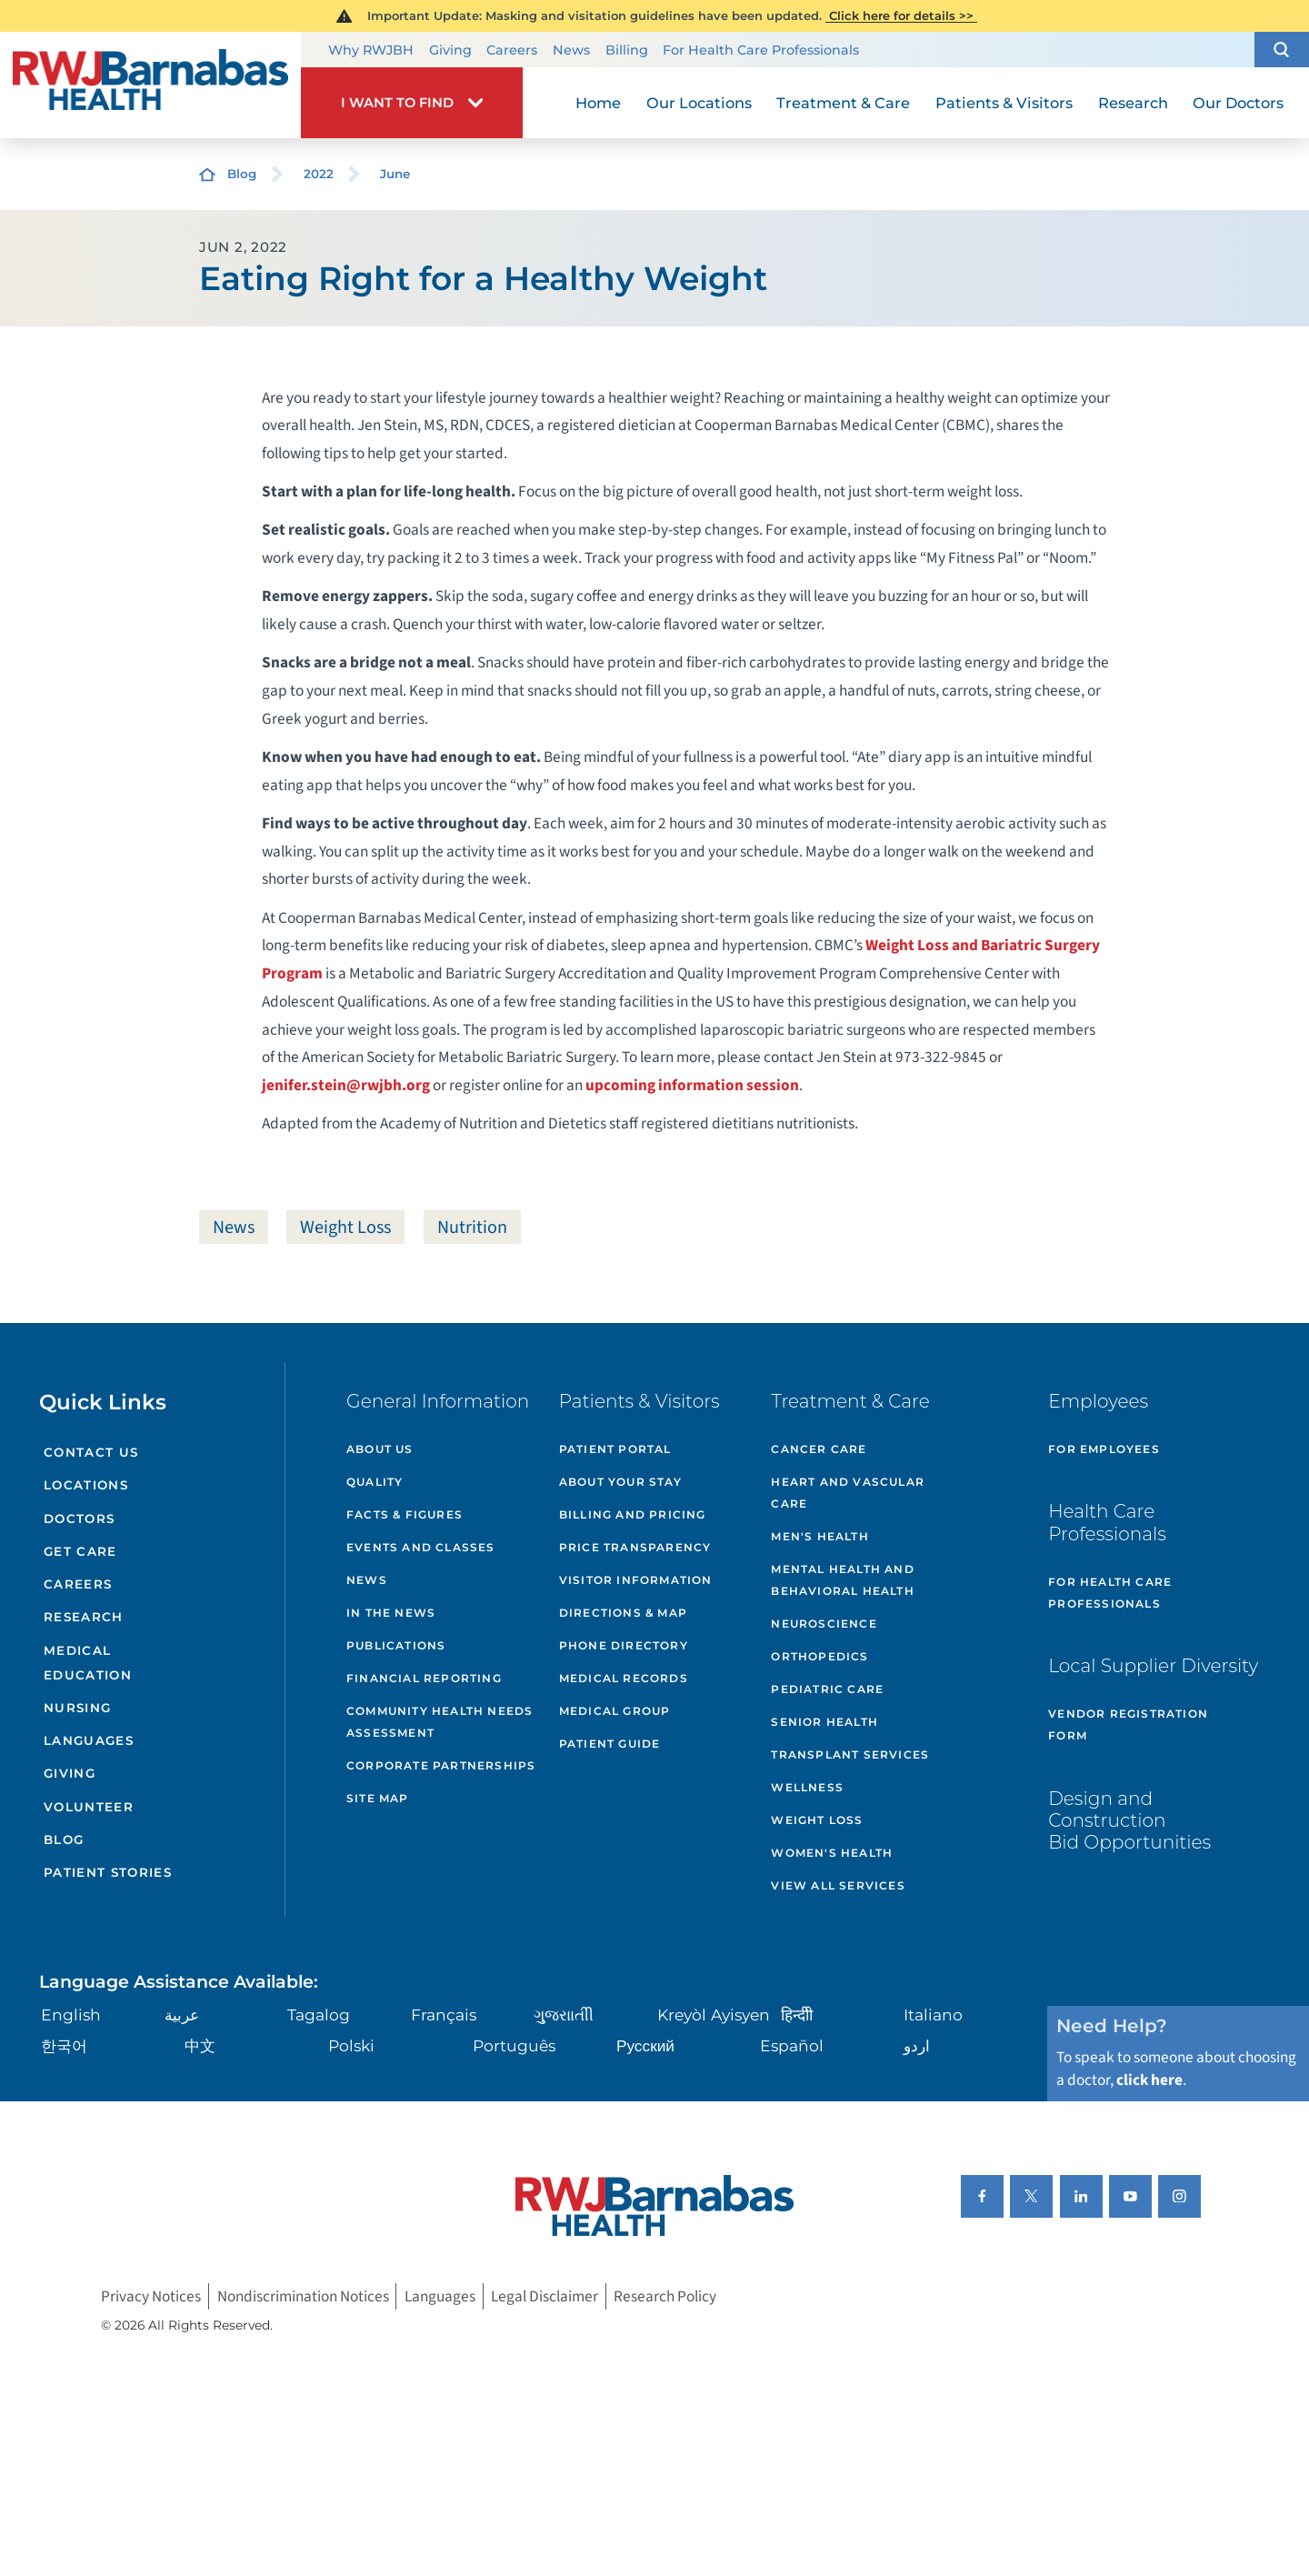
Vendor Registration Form (1128, 1724)
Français (443, 2014)
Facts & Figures (404, 1514)
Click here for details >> (901, 15)
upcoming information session (692, 1085)
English (71, 2014)
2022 (319, 173)
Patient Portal (615, 1449)
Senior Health (824, 1722)
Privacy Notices (151, 2296)
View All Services (837, 1885)
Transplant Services (850, 1754)
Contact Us (91, 1452)
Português (514, 2045)
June (395, 173)
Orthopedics (819, 1656)
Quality (374, 1481)
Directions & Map (623, 1612)
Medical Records (623, 1678)
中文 (200, 2045)
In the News (390, 1612)
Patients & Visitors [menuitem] (1004, 103)
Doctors (79, 1518)
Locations (86, 1485)
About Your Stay (620, 1481)
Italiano (933, 2014)
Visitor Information (636, 1580)
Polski (351, 2045)
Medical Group (615, 1711)
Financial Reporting (424, 1678)
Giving (450, 50)
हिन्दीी (797, 2014)
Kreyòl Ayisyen (713, 2014)
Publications (395, 1645)
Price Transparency (635, 1547)
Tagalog (318, 2014)
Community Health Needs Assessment (439, 1721)
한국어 (64, 2045)
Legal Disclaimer (544, 2296)
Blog (241, 173)
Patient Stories (108, 1872)
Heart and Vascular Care (847, 1492)
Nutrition (472, 1227)
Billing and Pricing (632, 1514)
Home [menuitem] (598, 103)
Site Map (377, 1798)
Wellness (807, 1787)
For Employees (1104, 1449)
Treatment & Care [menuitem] (843, 103)
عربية (182, 2014)
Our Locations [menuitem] (699, 103)
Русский (645, 2045)
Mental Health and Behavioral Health (842, 1580)
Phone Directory (623, 1645)
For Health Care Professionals (761, 50)
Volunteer (89, 1806)
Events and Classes (420, 1547)
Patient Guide (610, 1743)
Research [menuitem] (1133, 103)
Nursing (77, 1707)
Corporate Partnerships (440, 1765)
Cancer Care (818, 1449)
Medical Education (88, 1662)
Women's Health (832, 1852)
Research (84, 1616)
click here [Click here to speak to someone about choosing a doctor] (1149, 2080)
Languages (89, 1740)
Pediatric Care (827, 1689)
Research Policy (665, 2296)
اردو (917, 2045)
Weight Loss (345, 1227)
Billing (626, 50)
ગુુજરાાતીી (564, 2014)
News (571, 50)
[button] (1281, 50)
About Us (380, 1449)
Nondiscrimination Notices (303, 2296)
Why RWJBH (371, 50)
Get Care (80, 1551)
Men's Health (819, 1536)
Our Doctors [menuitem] (1238, 103)
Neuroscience (823, 1623)
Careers (511, 50)
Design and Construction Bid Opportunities (1129, 1820)
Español (792, 2045)
